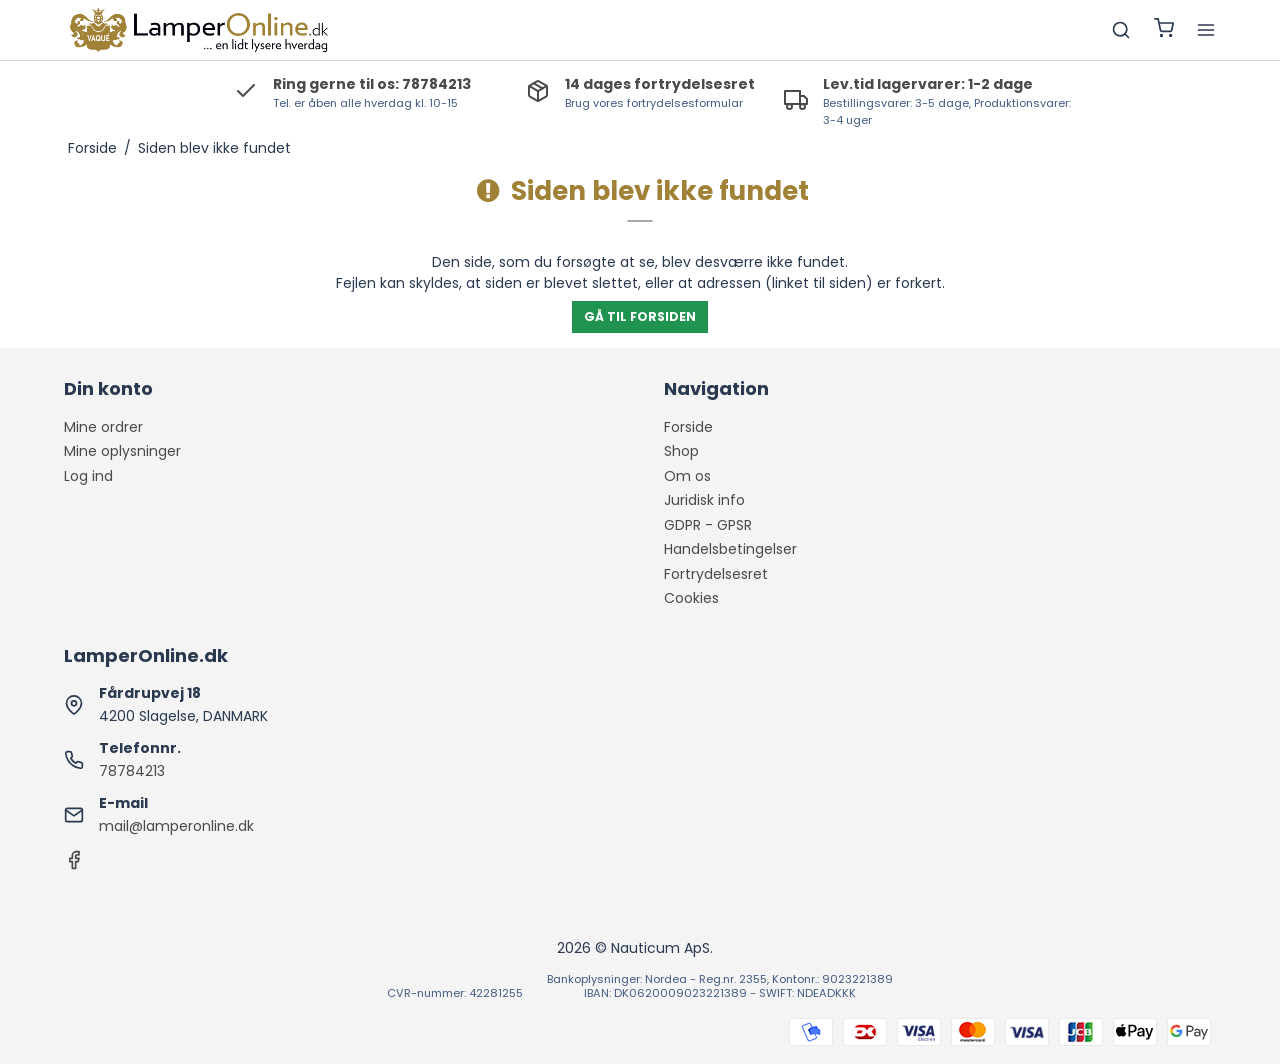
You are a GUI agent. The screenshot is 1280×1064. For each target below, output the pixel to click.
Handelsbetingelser (730, 549)
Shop (681, 451)
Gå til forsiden (640, 316)
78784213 (132, 771)
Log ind (88, 476)
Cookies (691, 598)
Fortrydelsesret (716, 574)
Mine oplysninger (122, 451)
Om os (687, 476)
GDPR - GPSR (708, 525)
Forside (688, 427)
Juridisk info (704, 500)
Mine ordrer (103, 427)
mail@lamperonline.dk (176, 826)
